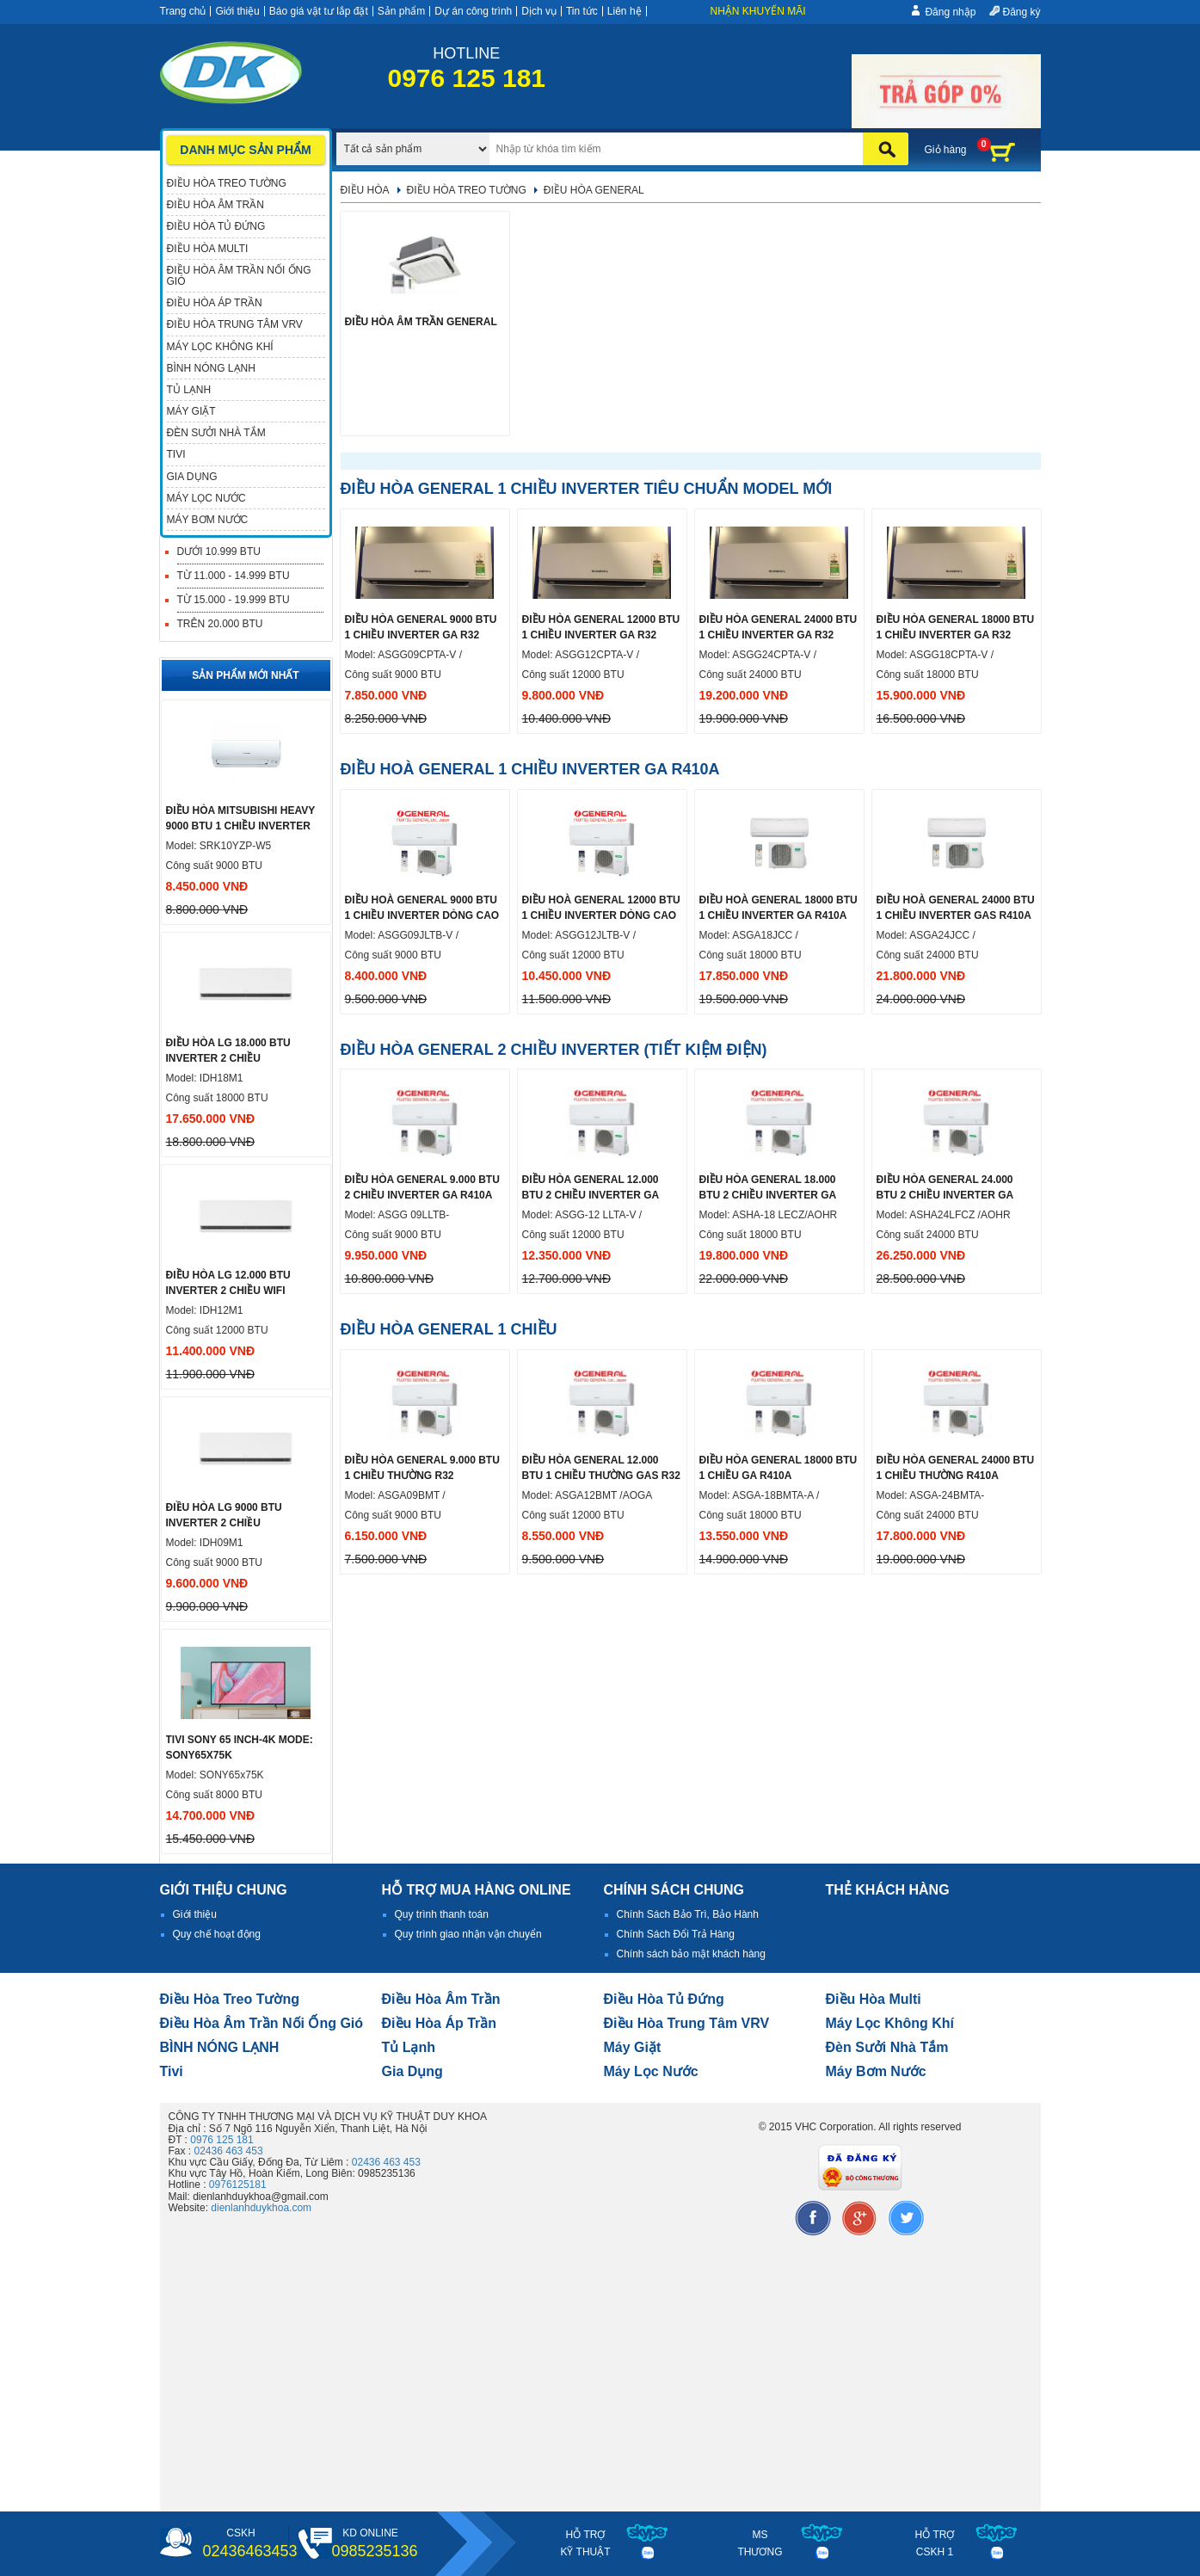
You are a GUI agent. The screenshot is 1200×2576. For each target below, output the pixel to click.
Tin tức (582, 11)
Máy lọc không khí (890, 2023)
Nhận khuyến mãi (758, 11)
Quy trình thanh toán (442, 1914)
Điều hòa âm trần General (421, 322)
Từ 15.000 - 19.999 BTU (233, 600)
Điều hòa (365, 190)
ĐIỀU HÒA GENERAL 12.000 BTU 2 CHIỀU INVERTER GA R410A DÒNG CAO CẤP (590, 1195)
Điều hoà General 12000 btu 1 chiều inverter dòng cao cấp (601, 915)
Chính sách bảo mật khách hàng (691, 1954)
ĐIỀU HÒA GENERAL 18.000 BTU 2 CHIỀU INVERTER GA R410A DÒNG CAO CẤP (767, 1195)
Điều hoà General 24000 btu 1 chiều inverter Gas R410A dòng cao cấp (956, 915)
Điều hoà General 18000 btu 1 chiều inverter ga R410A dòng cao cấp (778, 915)
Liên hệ (624, 11)
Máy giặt (633, 2047)
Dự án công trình (473, 11)
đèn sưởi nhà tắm (887, 2047)
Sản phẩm (401, 11)
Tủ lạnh (409, 2047)
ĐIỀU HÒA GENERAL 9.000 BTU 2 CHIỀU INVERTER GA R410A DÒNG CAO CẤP (422, 1195)
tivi (171, 2071)
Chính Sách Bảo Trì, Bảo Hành (688, 1914)
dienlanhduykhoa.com (261, 2208)
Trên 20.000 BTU (220, 624)
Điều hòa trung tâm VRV (687, 2023)
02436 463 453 (228, 2151)
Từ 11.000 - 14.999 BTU (233, 576)
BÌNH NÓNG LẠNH (220, 2047)
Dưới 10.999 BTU (219, 551)
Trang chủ (183, 11)
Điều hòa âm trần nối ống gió (262, 2023)
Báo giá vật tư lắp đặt (318, 11)
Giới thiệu (237, 11)
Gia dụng (412, 2071)
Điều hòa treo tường (229, 1999)
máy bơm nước (876, 2071)
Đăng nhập (950, 12)
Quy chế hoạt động (217, 1934)
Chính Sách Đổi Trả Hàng (676, 1934)
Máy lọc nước (651, 2071)
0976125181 (238, 2185)
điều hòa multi (873, 1999)
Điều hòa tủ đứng (664, 1999)
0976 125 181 (221, 2140)
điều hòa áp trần (439, 2023)
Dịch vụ (539, 11)
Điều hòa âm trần (441, 1999)
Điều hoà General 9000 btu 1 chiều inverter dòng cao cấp (422, 915)
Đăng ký (1021, 12)
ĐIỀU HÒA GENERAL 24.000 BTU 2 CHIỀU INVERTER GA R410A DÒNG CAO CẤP (945, 1195)
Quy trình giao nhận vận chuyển (468, 1934)
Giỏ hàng (946, 150)
